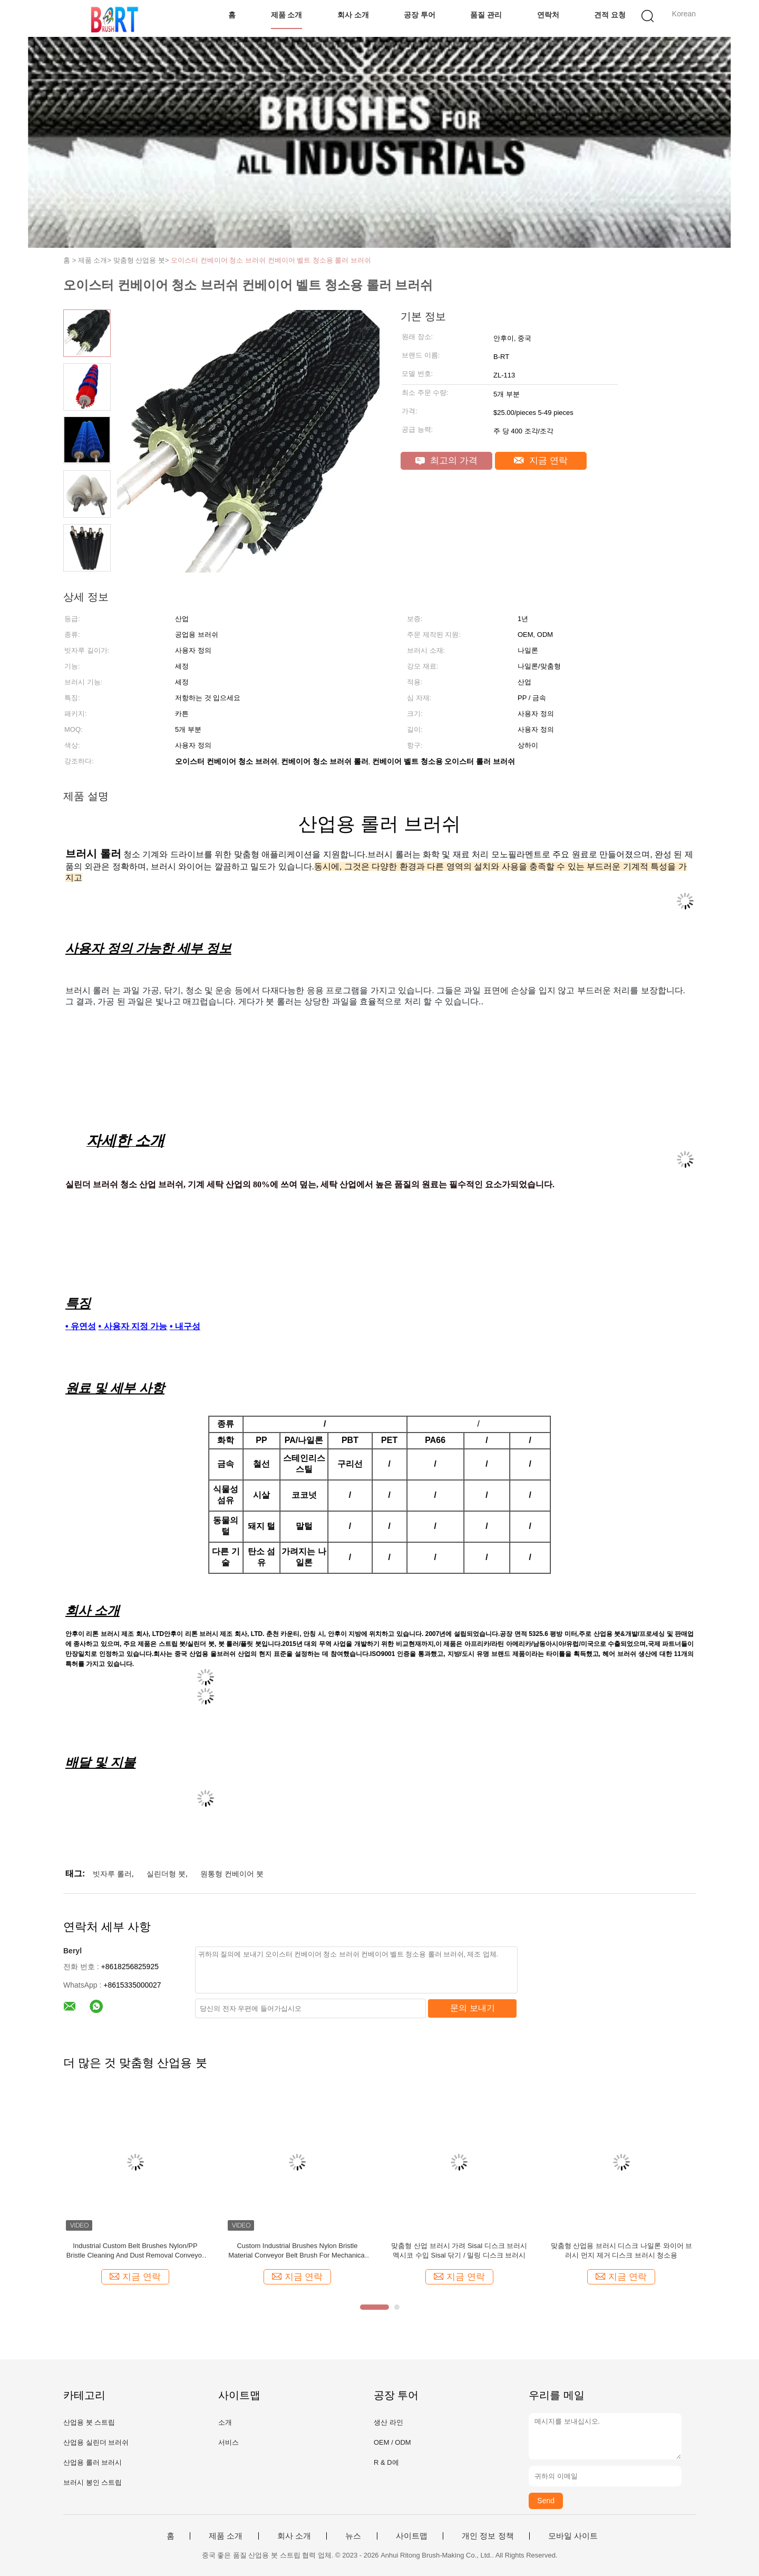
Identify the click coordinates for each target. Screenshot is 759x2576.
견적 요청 (610, 15)
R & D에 (386, 2462)
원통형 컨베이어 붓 (232, 1874)
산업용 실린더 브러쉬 (96, 2442)
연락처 (548, 15)
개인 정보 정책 (487, 2536)
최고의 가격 (446, 461)
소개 (225, 2422)
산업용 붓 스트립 (89, 2422)
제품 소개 (287, 15)
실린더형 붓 (166, 1874)
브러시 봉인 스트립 (92, 2482)
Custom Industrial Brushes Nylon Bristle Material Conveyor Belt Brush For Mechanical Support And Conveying (297, 2251)
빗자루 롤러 (112, 1874)
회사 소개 (353, 15)
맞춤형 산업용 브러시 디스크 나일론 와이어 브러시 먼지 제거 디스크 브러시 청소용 (622, 2250)
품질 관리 (486, 15)
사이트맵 (411, 2536)
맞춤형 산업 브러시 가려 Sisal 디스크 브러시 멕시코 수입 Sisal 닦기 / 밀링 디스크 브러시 (459, 2250)
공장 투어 (419, 15)
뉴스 (353, 2536)
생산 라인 (388, 2422)
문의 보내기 (472, 2007)
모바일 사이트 (573, 2536)
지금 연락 (540, 461)
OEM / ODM (392, 2442)
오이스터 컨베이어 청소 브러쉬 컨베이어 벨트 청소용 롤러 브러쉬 (271, 260)
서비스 (228, 2442)
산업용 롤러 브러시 (92, 2462)
